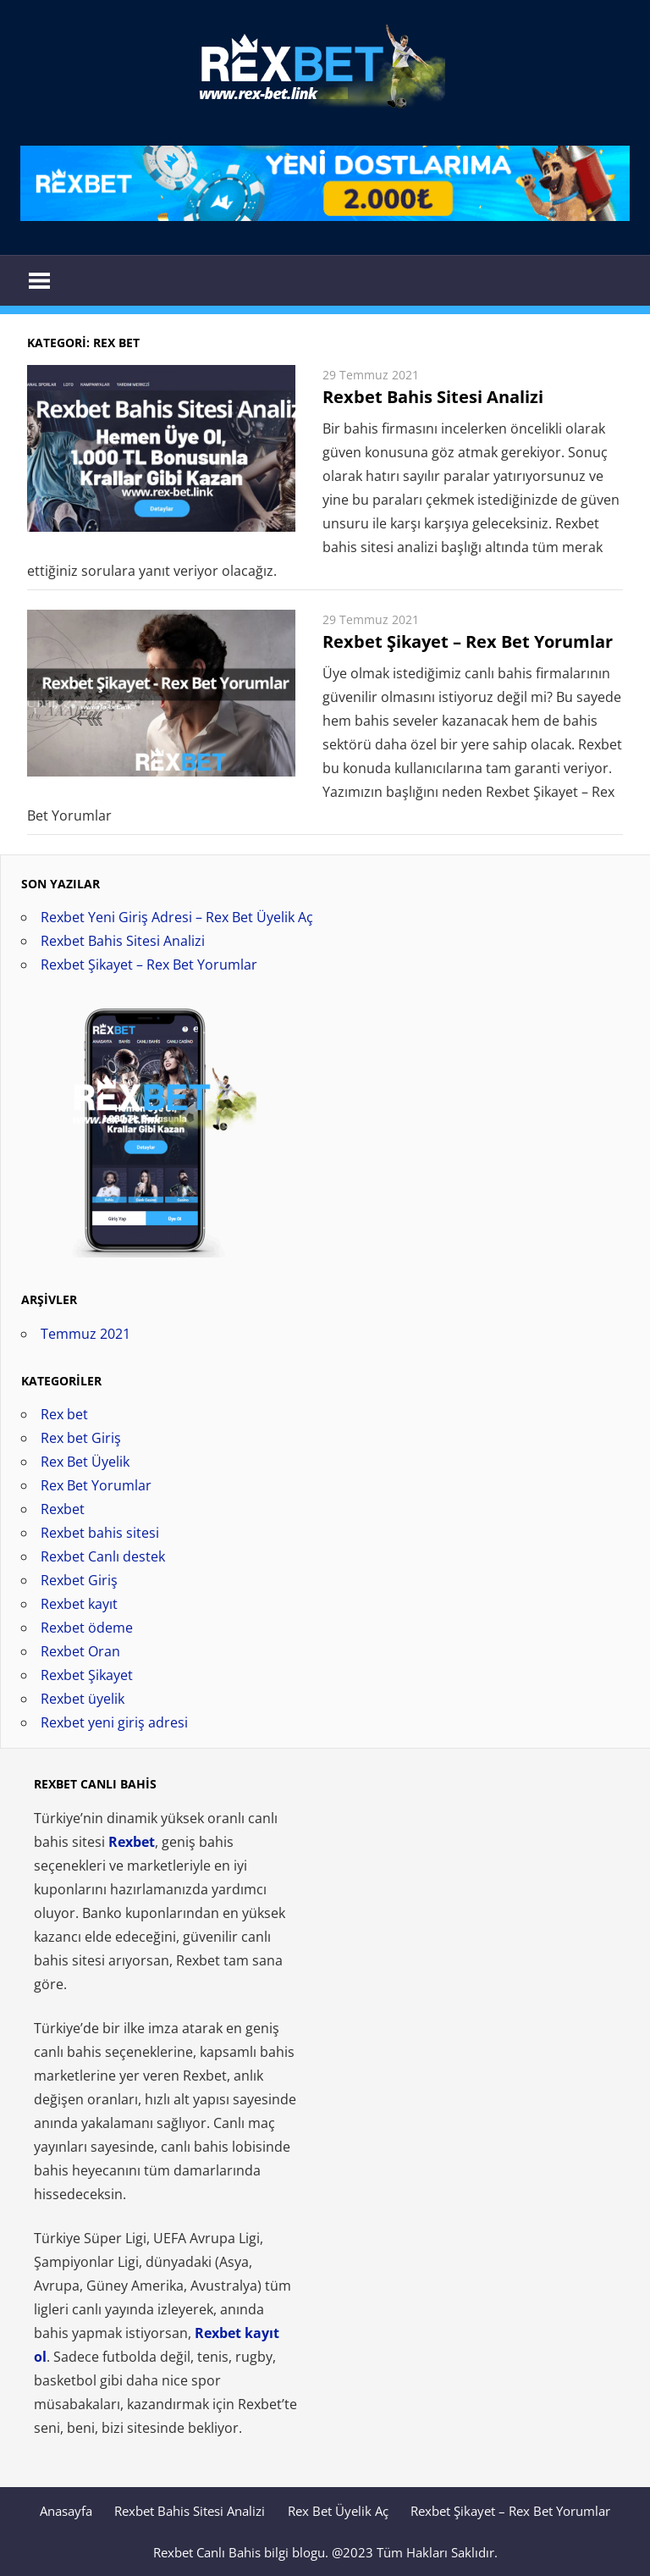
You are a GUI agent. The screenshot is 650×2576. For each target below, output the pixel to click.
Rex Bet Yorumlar (96, 1485)
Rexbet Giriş (79, 1580)
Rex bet (64, 1414)
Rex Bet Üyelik (85, 1461)
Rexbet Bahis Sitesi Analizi (432, 396)
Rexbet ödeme (87, 1627)
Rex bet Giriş (81, 1438)
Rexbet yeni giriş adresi (114, 1722)
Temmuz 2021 (85, 1333)
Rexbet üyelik (82, 1698)
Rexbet (63, 1509)
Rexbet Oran (80, 1651)
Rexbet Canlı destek (103, 1556)
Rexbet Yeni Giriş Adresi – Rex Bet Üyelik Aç (177, 917)
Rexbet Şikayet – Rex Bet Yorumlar (467, 641)
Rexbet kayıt (79, 1604)
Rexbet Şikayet (87, 1675)
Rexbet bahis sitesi (100, 1532)
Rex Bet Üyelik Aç (338, 2510)
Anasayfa (66, 2510)
